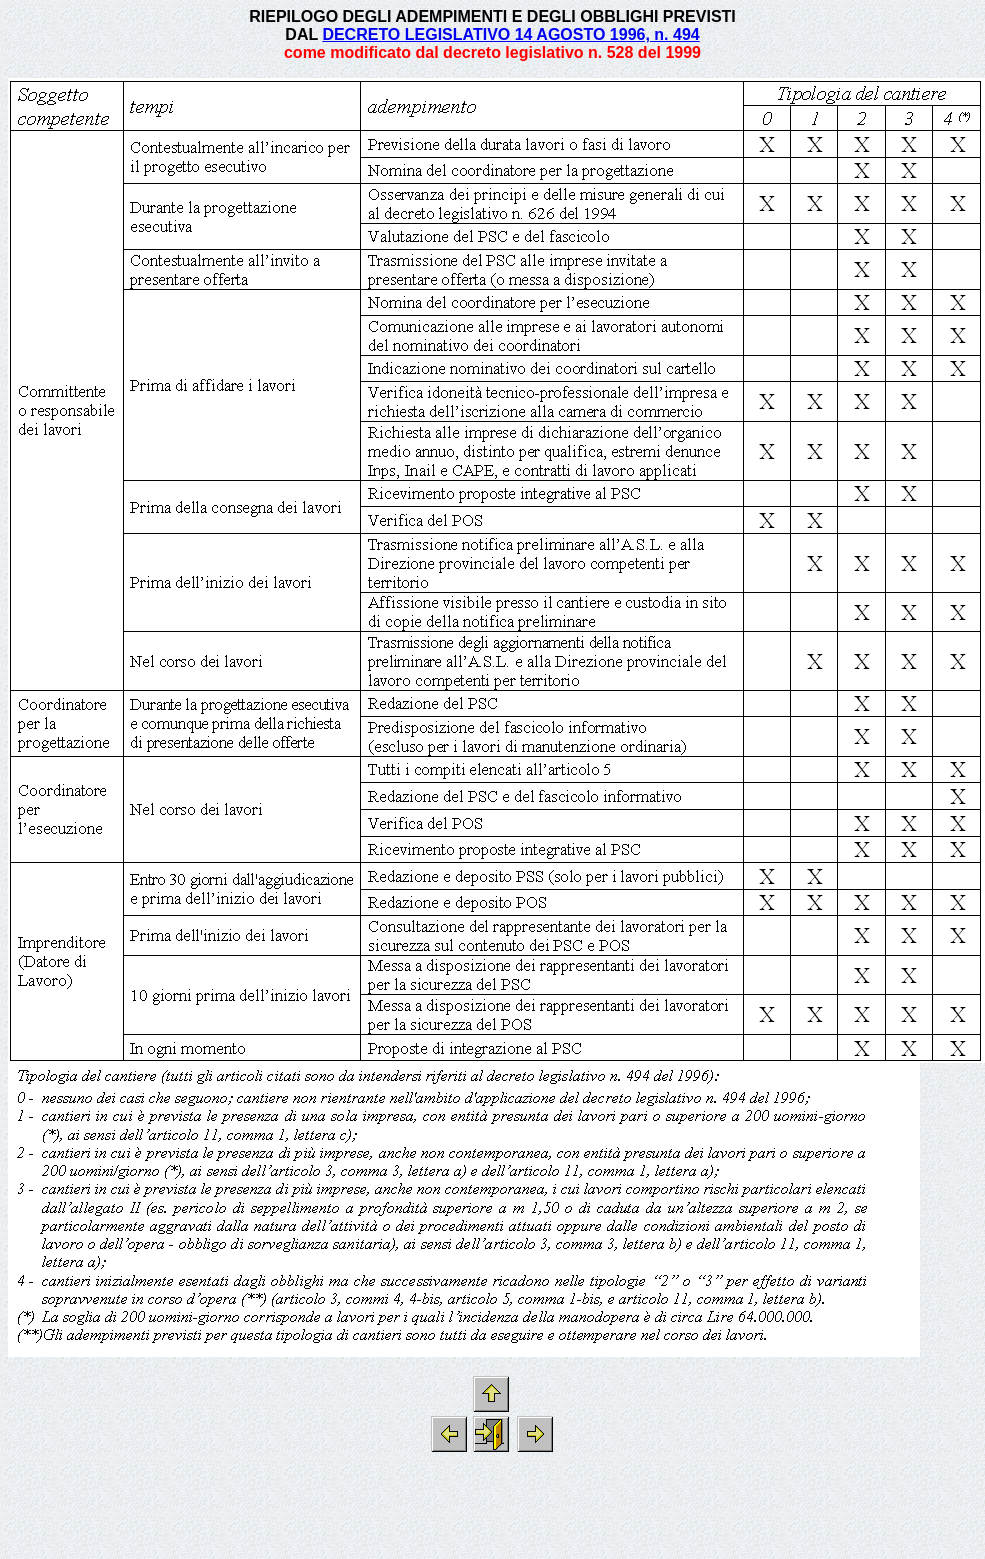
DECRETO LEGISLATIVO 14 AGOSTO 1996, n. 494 (510, 34)
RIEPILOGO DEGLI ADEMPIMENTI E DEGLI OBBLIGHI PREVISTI (492, 16)
